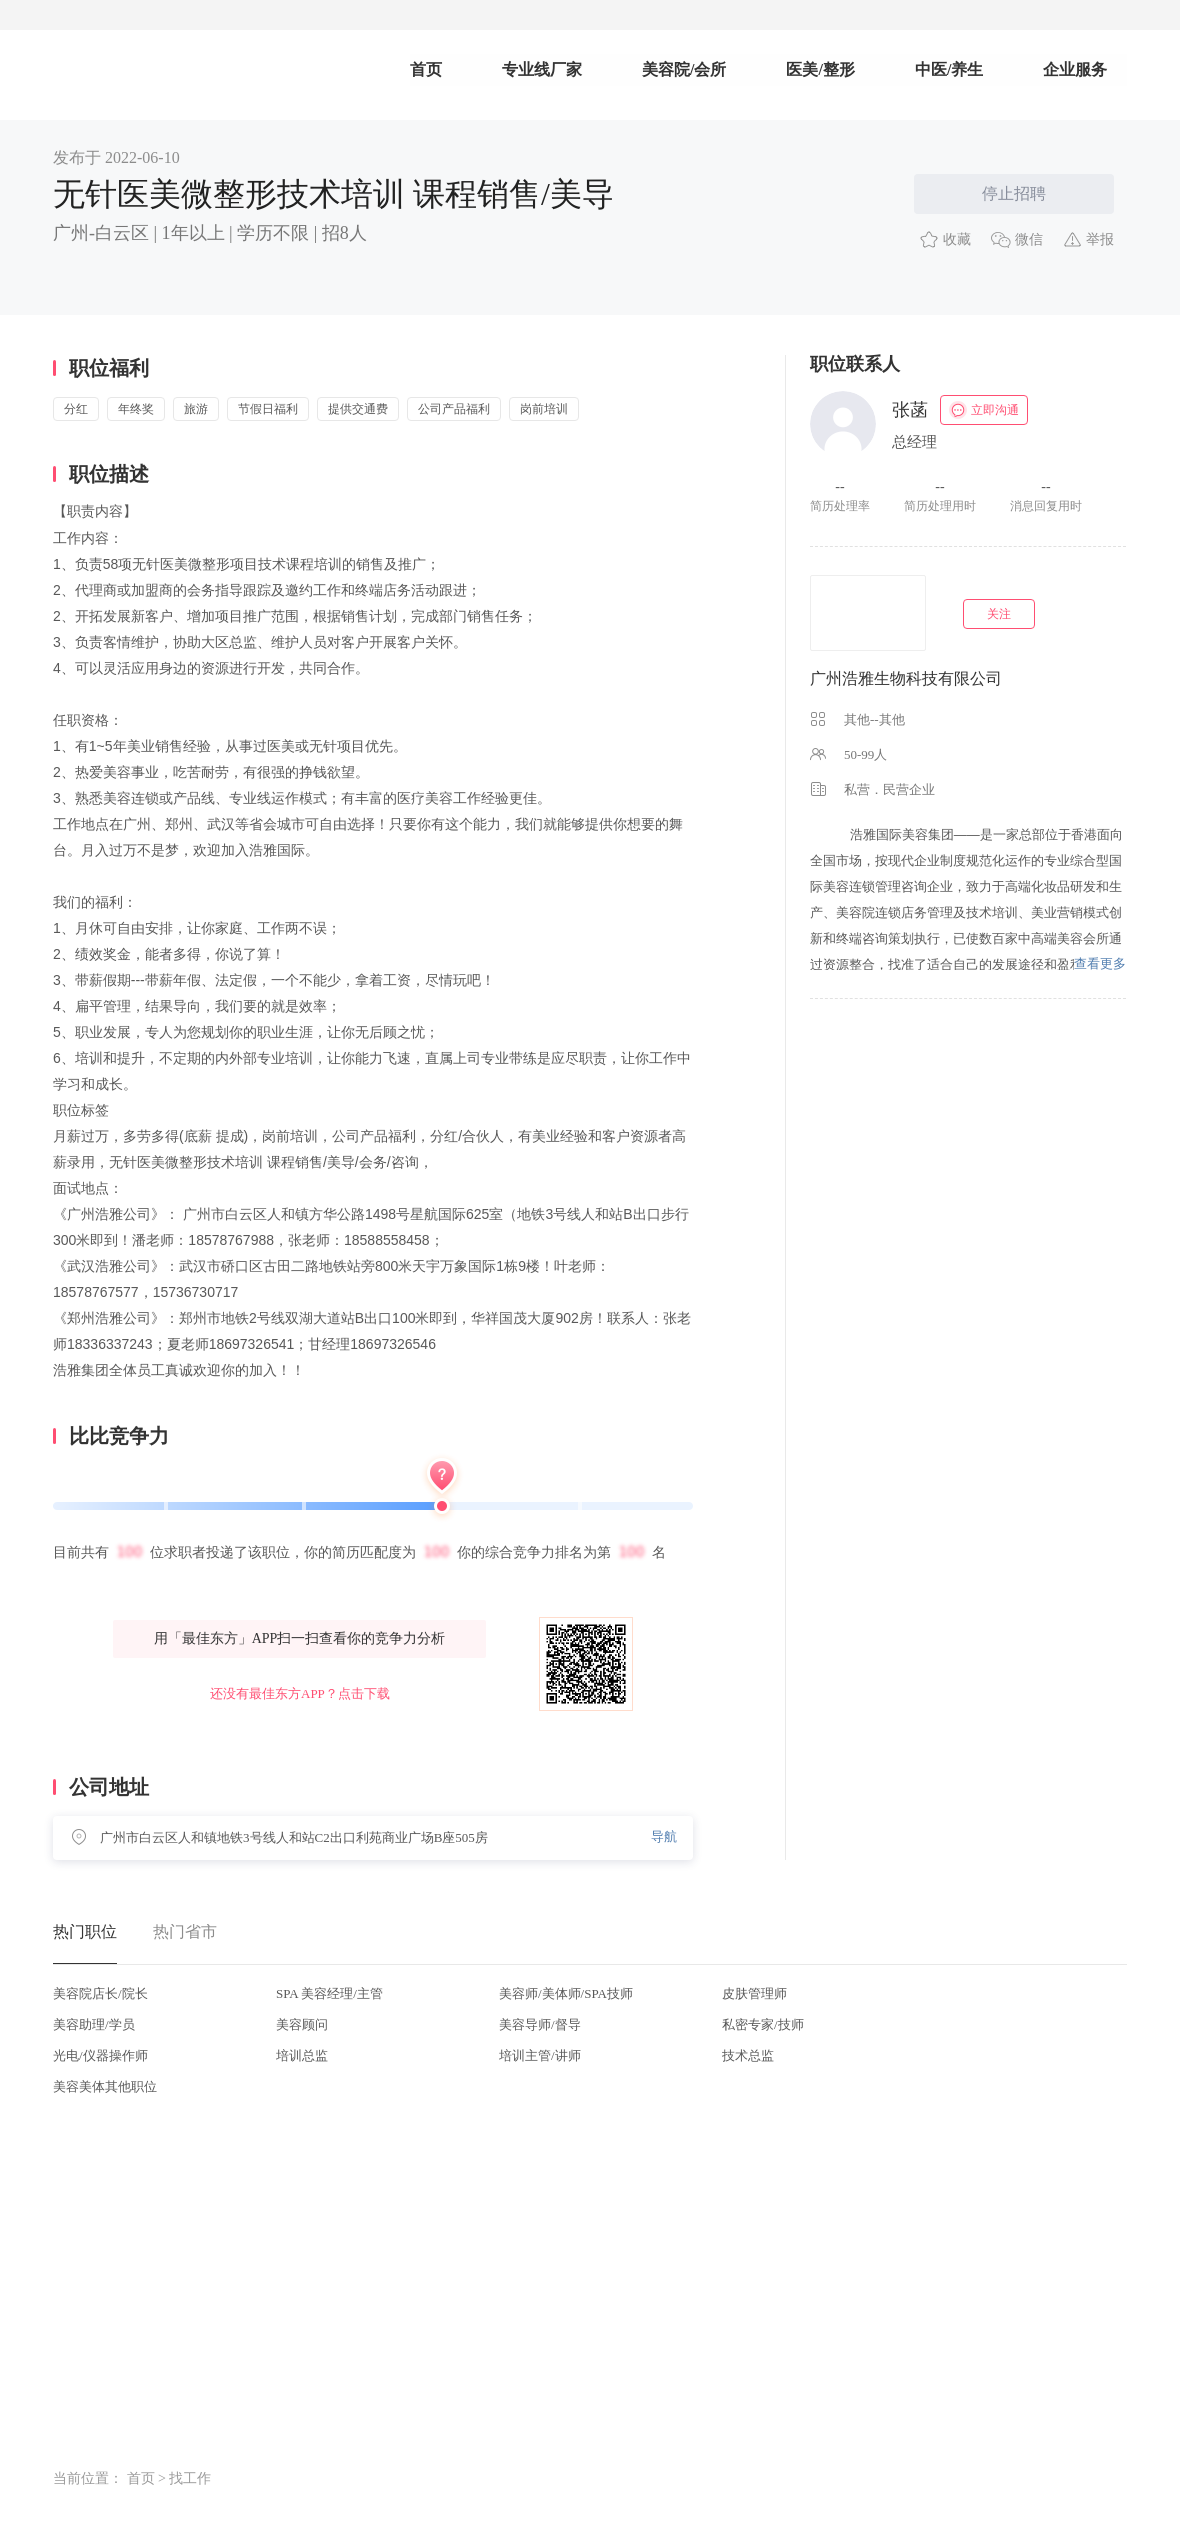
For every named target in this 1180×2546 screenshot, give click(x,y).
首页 (426, 69)
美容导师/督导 (540, 2024)
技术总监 (748, 2055)
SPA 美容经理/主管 (329, 1993)
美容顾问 (302, 2024)
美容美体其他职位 (105, 2086)
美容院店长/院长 (100, 1993)
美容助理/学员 (94, 2024)
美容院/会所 (684, 69)
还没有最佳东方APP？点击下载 (300, 1693)
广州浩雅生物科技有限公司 (906, 678)
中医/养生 (949, 69)
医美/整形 (820, 69)
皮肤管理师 (754, 1993)
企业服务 (1075, 69)
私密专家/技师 (763, 2024)
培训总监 (302, 2055)
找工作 (190, 2478)
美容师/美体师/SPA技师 (566, 1993)
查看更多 (1100, 963)
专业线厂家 (542, 69)
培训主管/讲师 (540, 2055)
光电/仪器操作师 (100, 2055)
